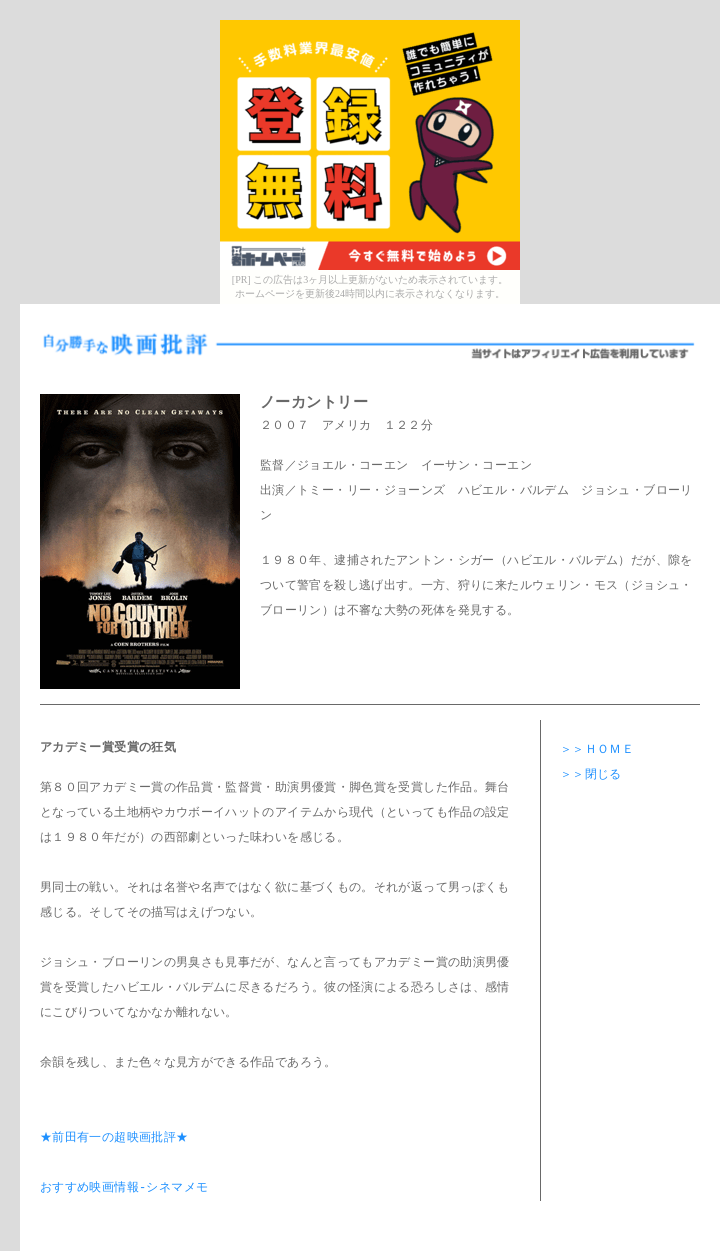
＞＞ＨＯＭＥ (597, 750)
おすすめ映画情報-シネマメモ (124, 1188)
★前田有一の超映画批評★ (114, 1138)
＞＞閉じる (591, 775)
